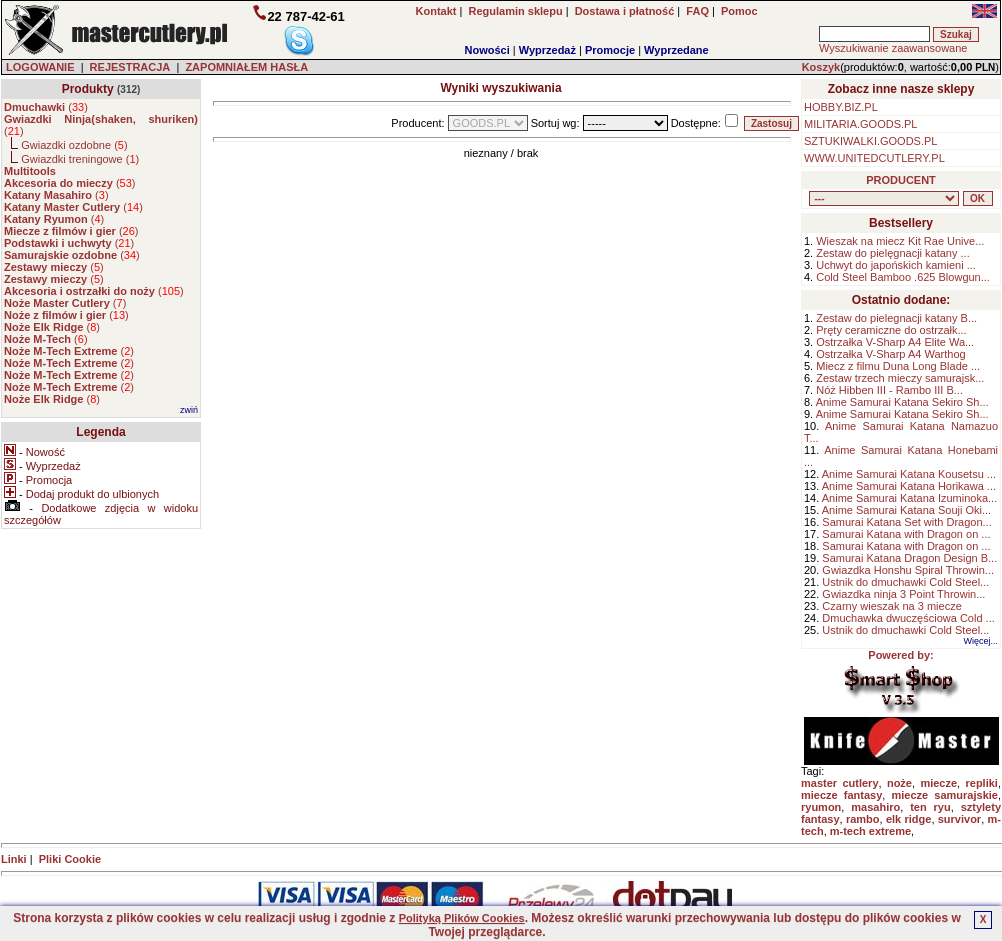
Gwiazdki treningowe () (80, 159)
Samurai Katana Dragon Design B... (909, 558)
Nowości (487, 50)
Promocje (610, 50)
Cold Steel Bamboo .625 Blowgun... (903, 277)
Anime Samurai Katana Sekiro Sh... (902, 402)
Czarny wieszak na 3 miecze (891, 606)
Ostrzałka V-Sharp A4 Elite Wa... (895, 342)
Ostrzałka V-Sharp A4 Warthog (890, 354)
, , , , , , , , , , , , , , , (884, 198)
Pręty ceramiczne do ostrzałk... (891, 330)
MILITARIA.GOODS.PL (861, 124)
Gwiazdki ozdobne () (74, 145)
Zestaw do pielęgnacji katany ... (892, 253)
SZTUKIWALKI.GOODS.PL (870, 141)
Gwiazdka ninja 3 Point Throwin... (903, 594)
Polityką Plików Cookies (462, 918)
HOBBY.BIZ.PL (841, 107)
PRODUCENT (901, 180)
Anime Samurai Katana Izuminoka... (909, 498)
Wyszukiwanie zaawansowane (893, 48)
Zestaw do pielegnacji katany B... (896, 318)
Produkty (88, 89)
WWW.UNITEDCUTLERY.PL (874, 158)
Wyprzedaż (547, 50)
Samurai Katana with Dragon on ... (906, 534)
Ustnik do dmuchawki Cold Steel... (905, 582)
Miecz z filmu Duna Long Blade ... (898, 366)
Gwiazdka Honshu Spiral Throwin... (908, 570)
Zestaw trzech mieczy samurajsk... (900, 378)
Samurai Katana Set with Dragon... (906, 522)
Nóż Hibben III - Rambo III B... (889, 390)
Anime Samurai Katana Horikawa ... (909, 486)
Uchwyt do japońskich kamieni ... (896, 265)
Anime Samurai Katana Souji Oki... (906, 510)
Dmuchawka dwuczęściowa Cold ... (908, 618)
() (46, 107)
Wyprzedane (676, 50)
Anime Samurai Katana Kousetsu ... (909, 474)
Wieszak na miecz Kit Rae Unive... (900, 241)
